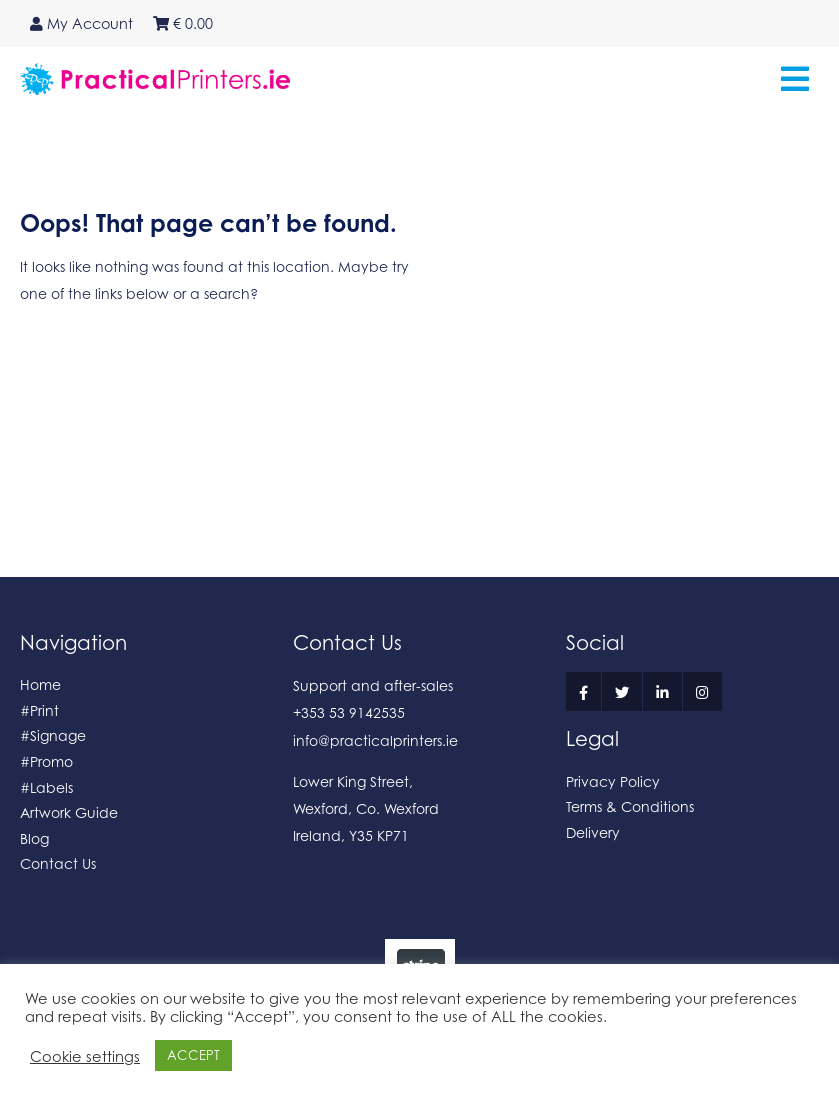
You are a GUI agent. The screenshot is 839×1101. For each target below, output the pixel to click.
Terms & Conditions (630, 806)
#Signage (53, 735)
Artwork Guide (69, 812)
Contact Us (58, 863)
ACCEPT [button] (193, 1055)
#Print (39, 710)
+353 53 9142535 (349, 712)
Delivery (593, 832)
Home (40, 684)
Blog (34, 838)
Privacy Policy (613, 781)
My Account (81, 23)
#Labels (46, 787)
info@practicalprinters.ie (375, 740)
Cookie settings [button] (85, 1056)
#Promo (46, 761)
